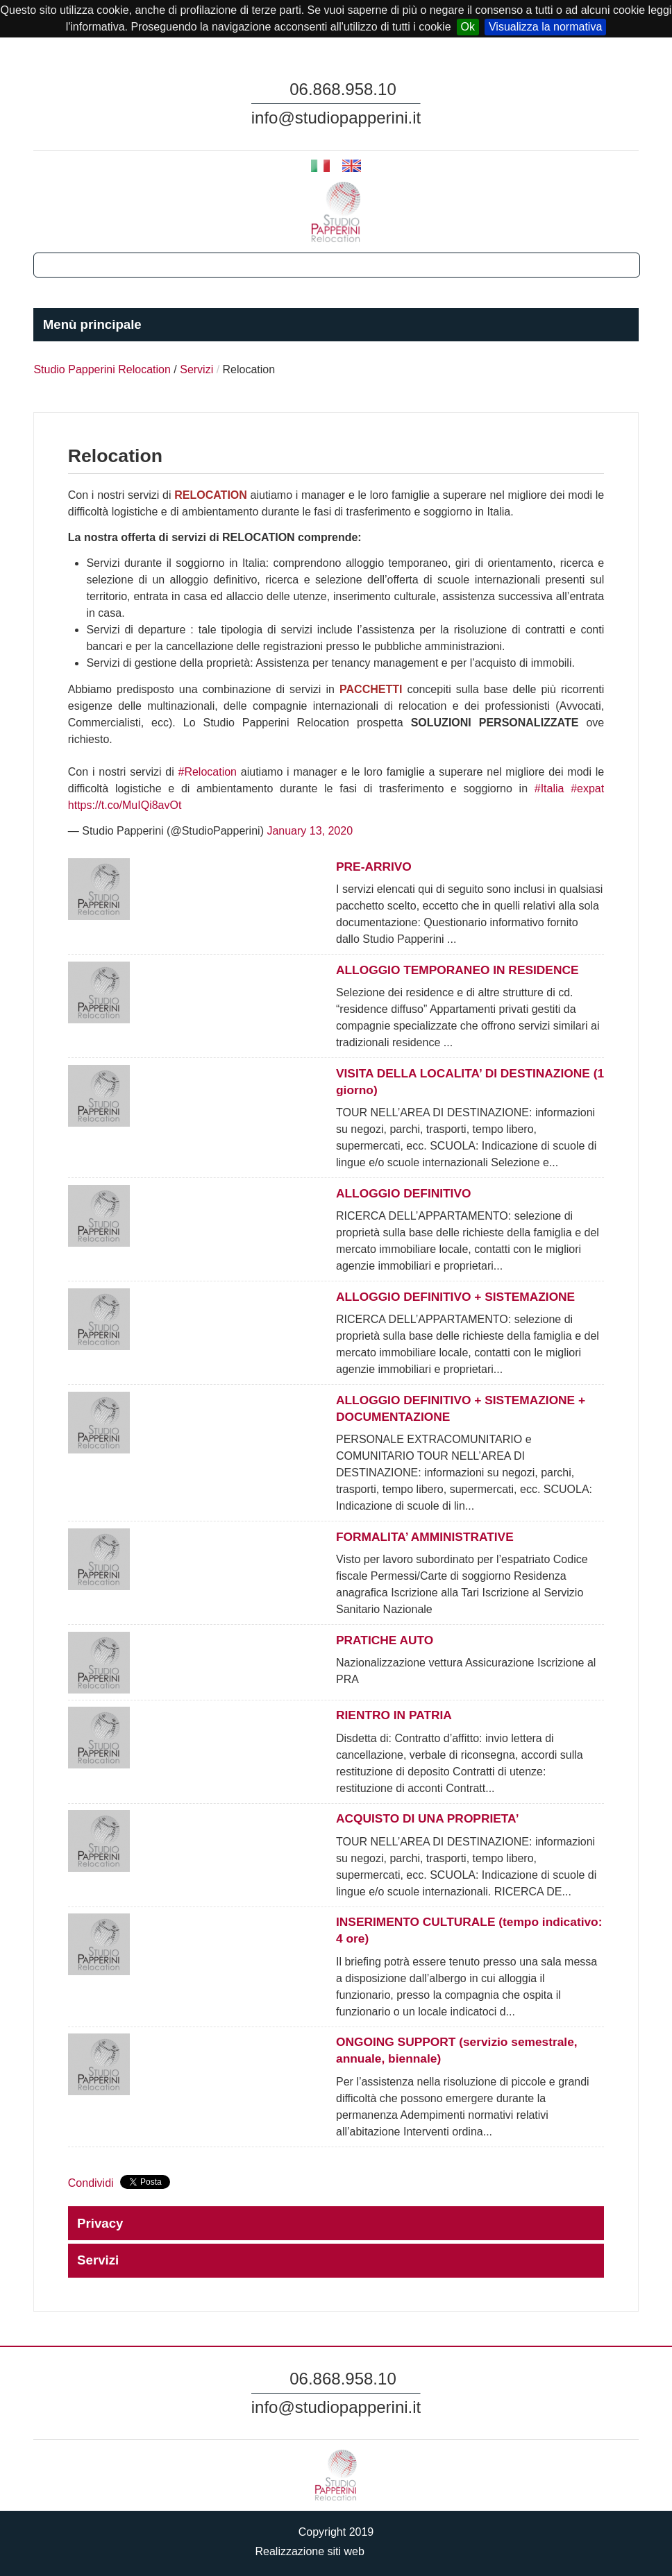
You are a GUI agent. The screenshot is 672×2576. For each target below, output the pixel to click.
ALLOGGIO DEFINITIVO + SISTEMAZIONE (455, 1297)
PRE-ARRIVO (374, 866)
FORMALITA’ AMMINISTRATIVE (425, 1537)
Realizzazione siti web (336, 2551)
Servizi (196, 369)
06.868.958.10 (342, 89)
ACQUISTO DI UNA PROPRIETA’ (427, 1818)
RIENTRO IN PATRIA (394, 1715)
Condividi (91, 2183)
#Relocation (207, 772)
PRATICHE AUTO (384, 1640)
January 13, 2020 (310, 831)
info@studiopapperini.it (336, 117)
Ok (468, 27)
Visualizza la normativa (545, 27)
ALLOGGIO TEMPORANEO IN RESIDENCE (457, 970)
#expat (587, 788)
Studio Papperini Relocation (101, 369)
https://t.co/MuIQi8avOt (125, 805)
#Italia (549, 788)
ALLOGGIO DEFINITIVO (403, 1193)
